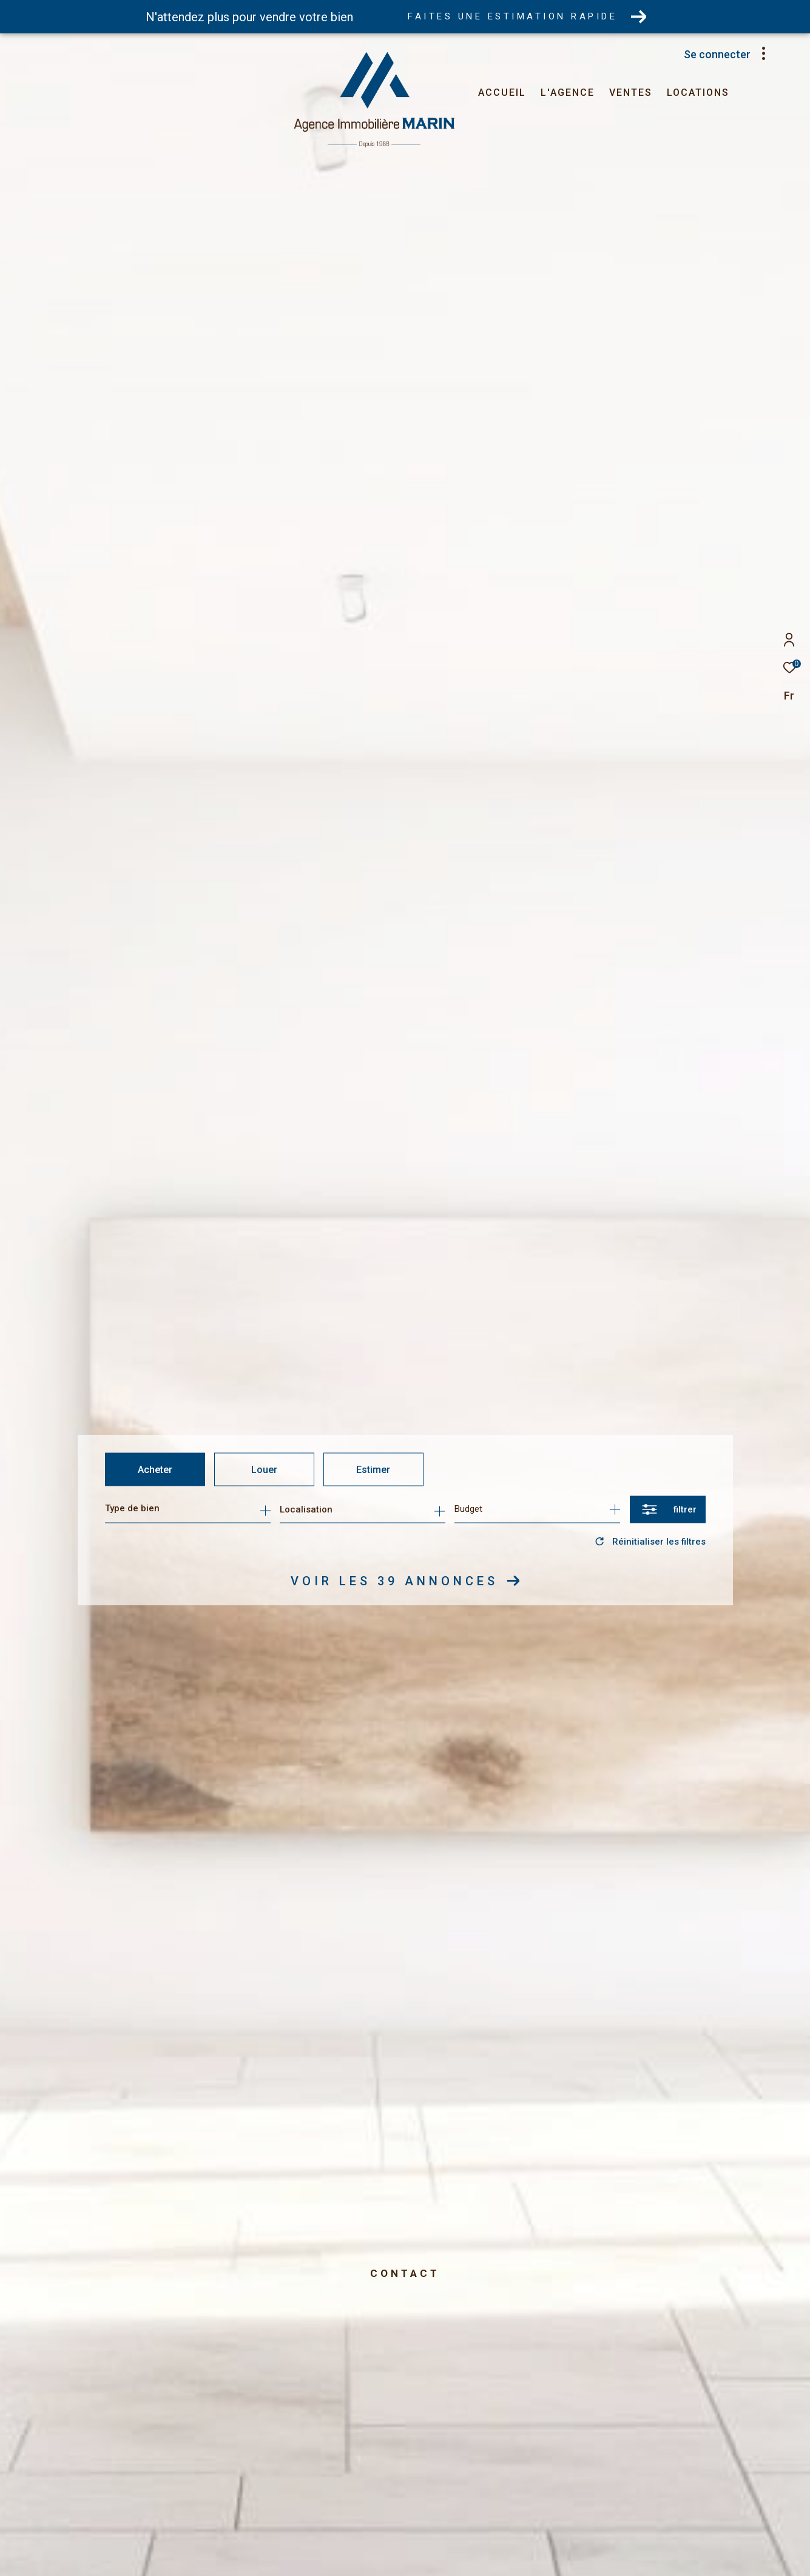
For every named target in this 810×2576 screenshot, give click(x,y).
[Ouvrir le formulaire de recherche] (668, 1509)
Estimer (373, 1469)
